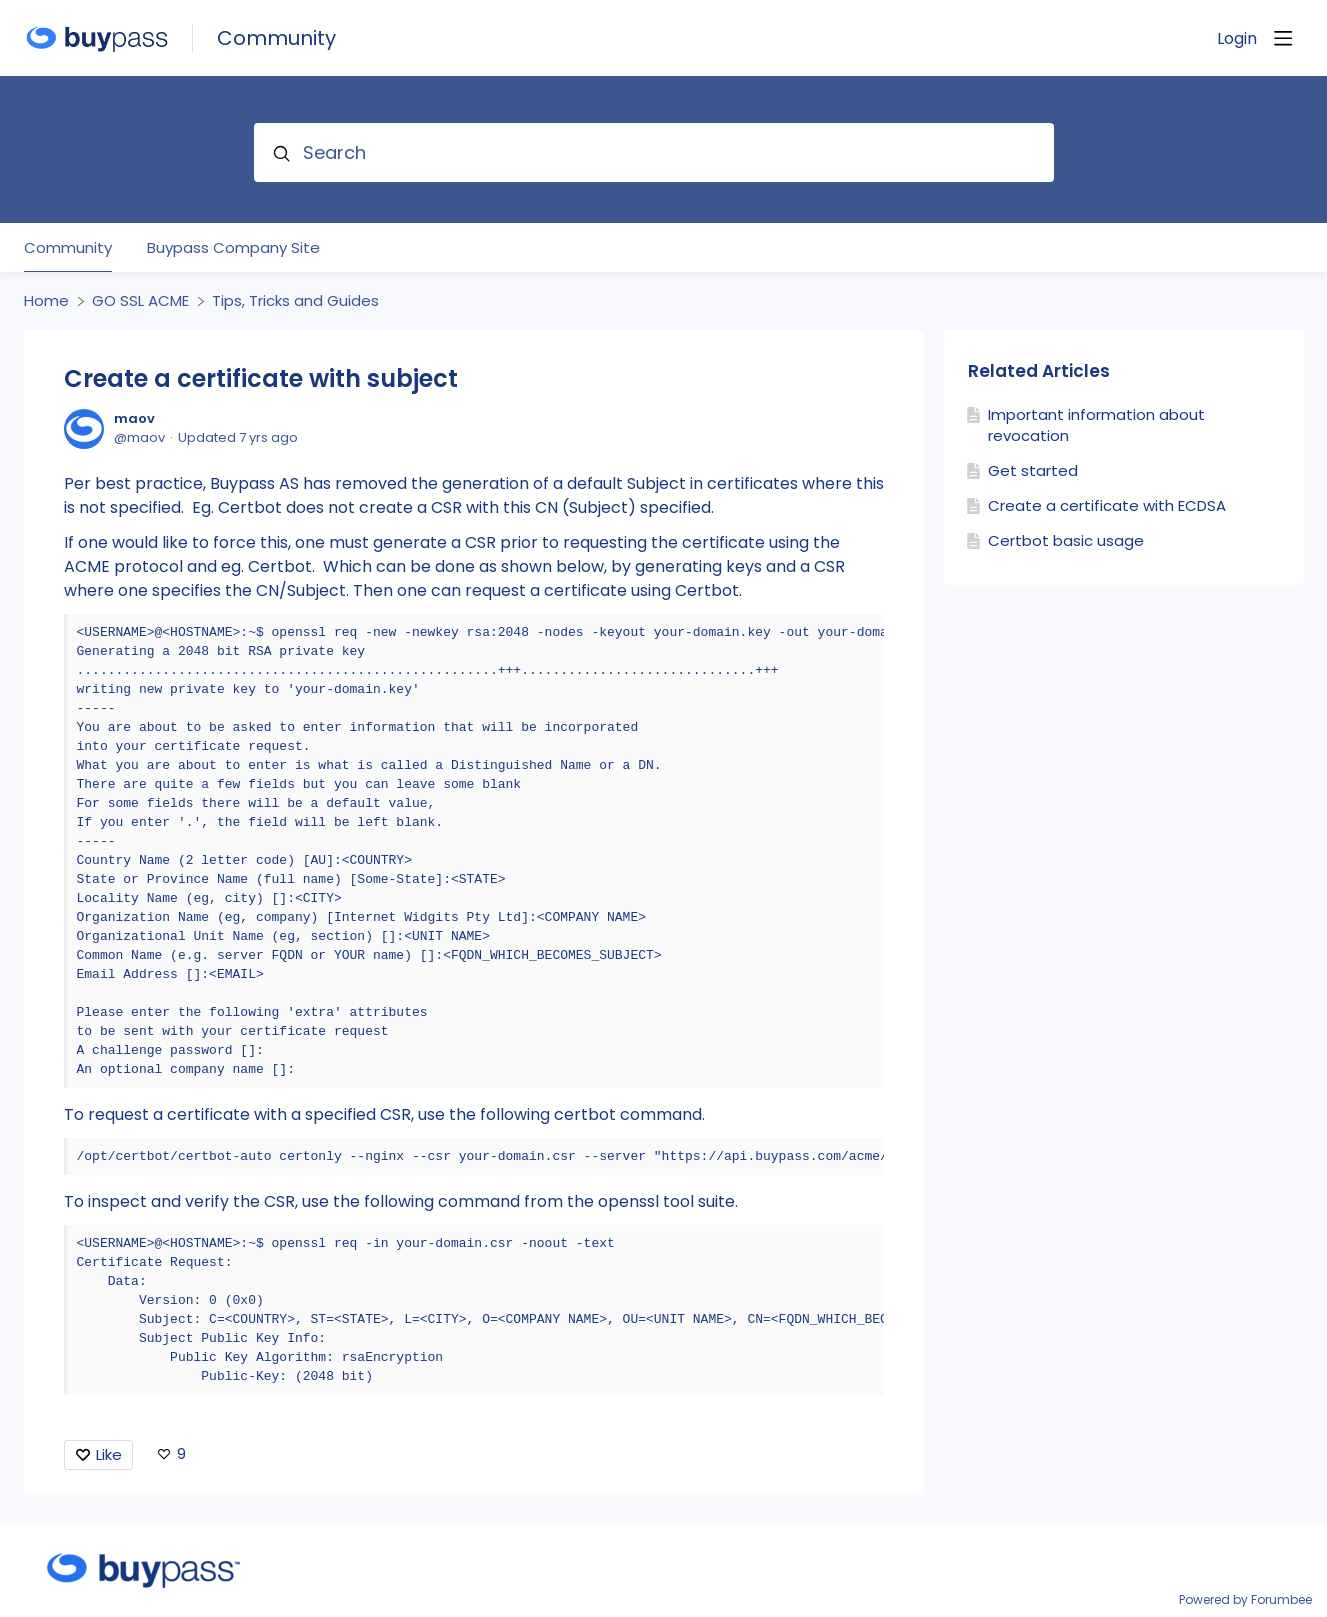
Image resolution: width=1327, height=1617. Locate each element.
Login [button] (1237, 39)
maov (134, 418)
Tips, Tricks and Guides (295, 301)
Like (109, 1454)
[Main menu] (1283, 38)
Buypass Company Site (233, 248)
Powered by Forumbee (1245, 1600)
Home (46, 301)
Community (276, 38)
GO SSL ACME (140, 301)
